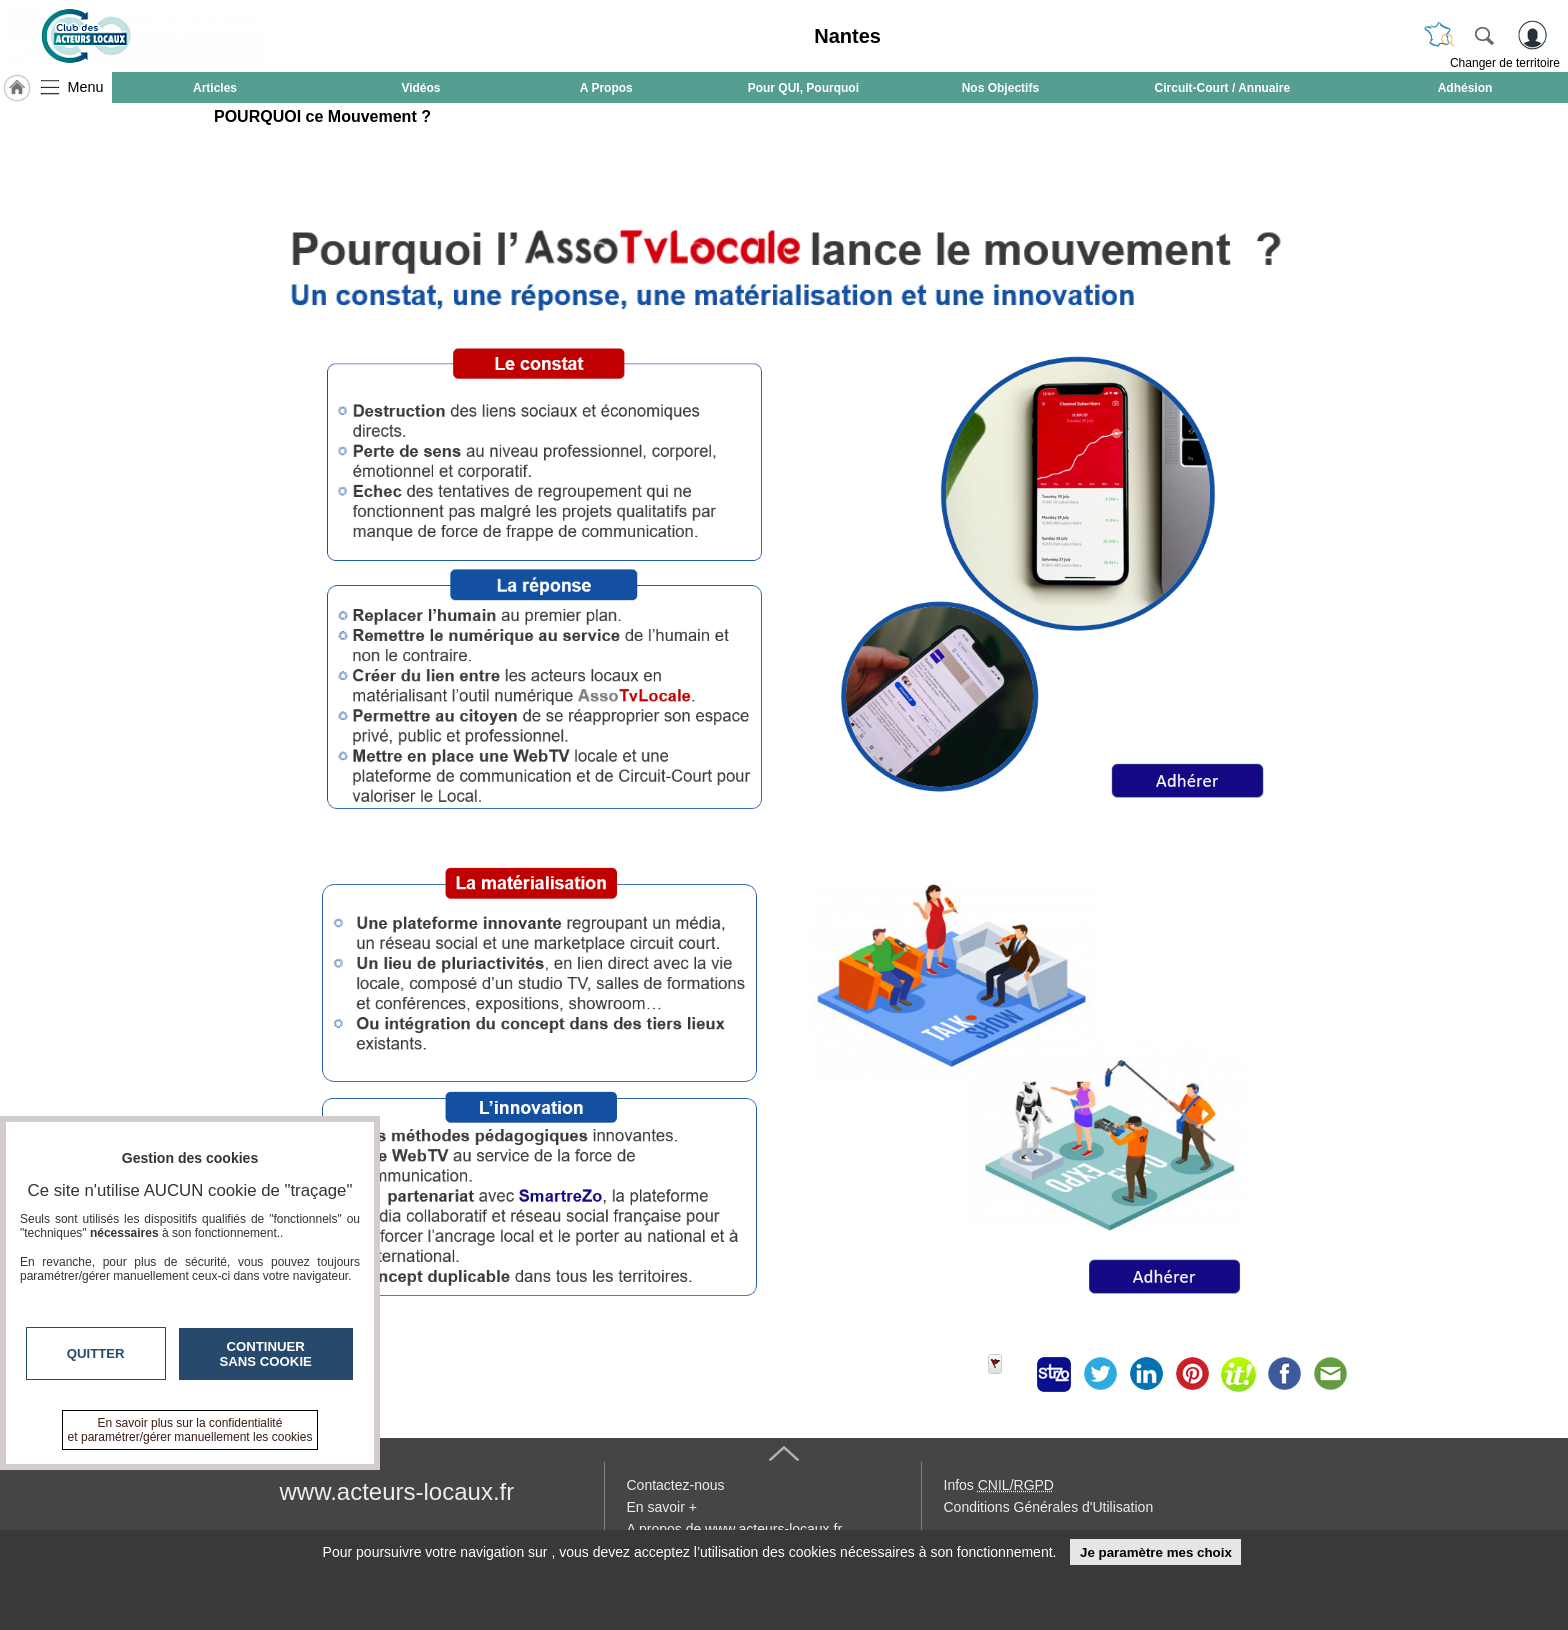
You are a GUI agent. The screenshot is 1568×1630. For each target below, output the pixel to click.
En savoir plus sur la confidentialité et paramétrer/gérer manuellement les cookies (190, 1430)
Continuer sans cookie (266, 1354)
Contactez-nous (676, 1485)
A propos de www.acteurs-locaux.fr (735, 1529)
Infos (999, 1485)
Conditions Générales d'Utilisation (1049, 1507)
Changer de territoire (1505, 63)
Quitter (96, 1353)
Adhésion (1465, 88)
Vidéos (420, 88)
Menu (86, 87)
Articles (215, 88)
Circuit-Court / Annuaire (1223, 88)
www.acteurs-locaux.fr (397, 1491)
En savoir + (662, 1507)
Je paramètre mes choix (1156, 1552)
